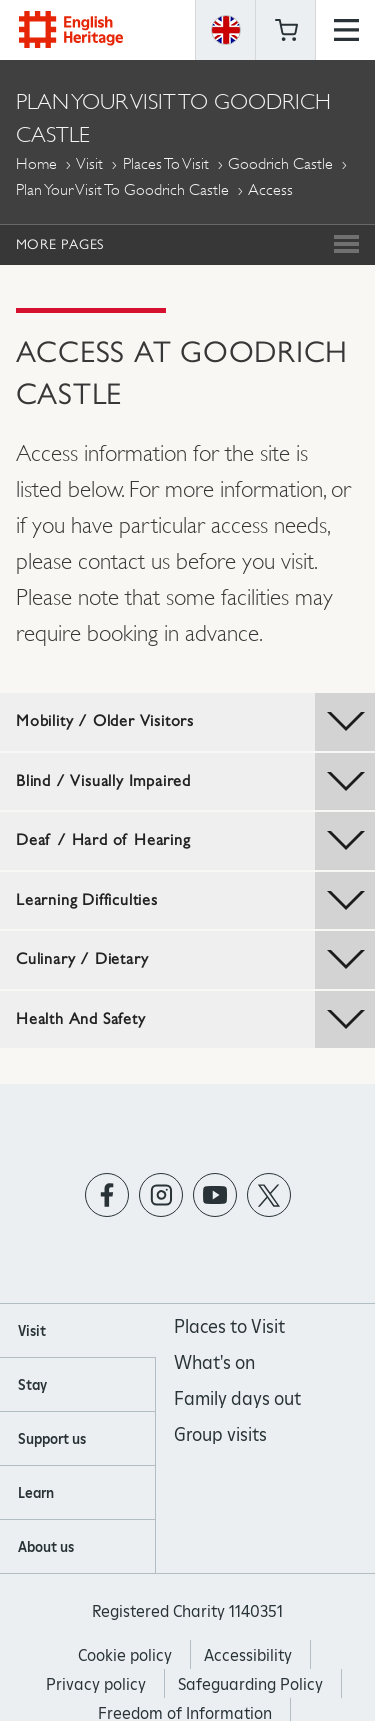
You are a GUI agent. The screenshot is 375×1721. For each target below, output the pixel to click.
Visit (89, 163)
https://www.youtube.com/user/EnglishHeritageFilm (214, 1194)
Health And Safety (195, 1020)
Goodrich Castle (280, 163)
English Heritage (71, 29)
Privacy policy (96, 1684)
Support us (52, 1439)
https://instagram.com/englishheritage (160, 1194)
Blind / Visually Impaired (195, 782)
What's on (214, 1362)
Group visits (220, 1434)
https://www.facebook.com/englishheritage (106, 1194)
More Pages (60, 244)
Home (36, 163)
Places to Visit (166, 163)
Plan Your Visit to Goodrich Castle (122, 189)
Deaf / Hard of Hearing (195, 841)
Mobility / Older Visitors (195, 722)
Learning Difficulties (195, 901)
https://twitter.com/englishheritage (268, 1194)
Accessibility (248, 1655)
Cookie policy (125, 1655)
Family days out (237, 1398)
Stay (32, 1385)
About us (46, 1547)
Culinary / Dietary (195, 960)
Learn (36, 1493)
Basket (286, 30)
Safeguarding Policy (250, 1684)
